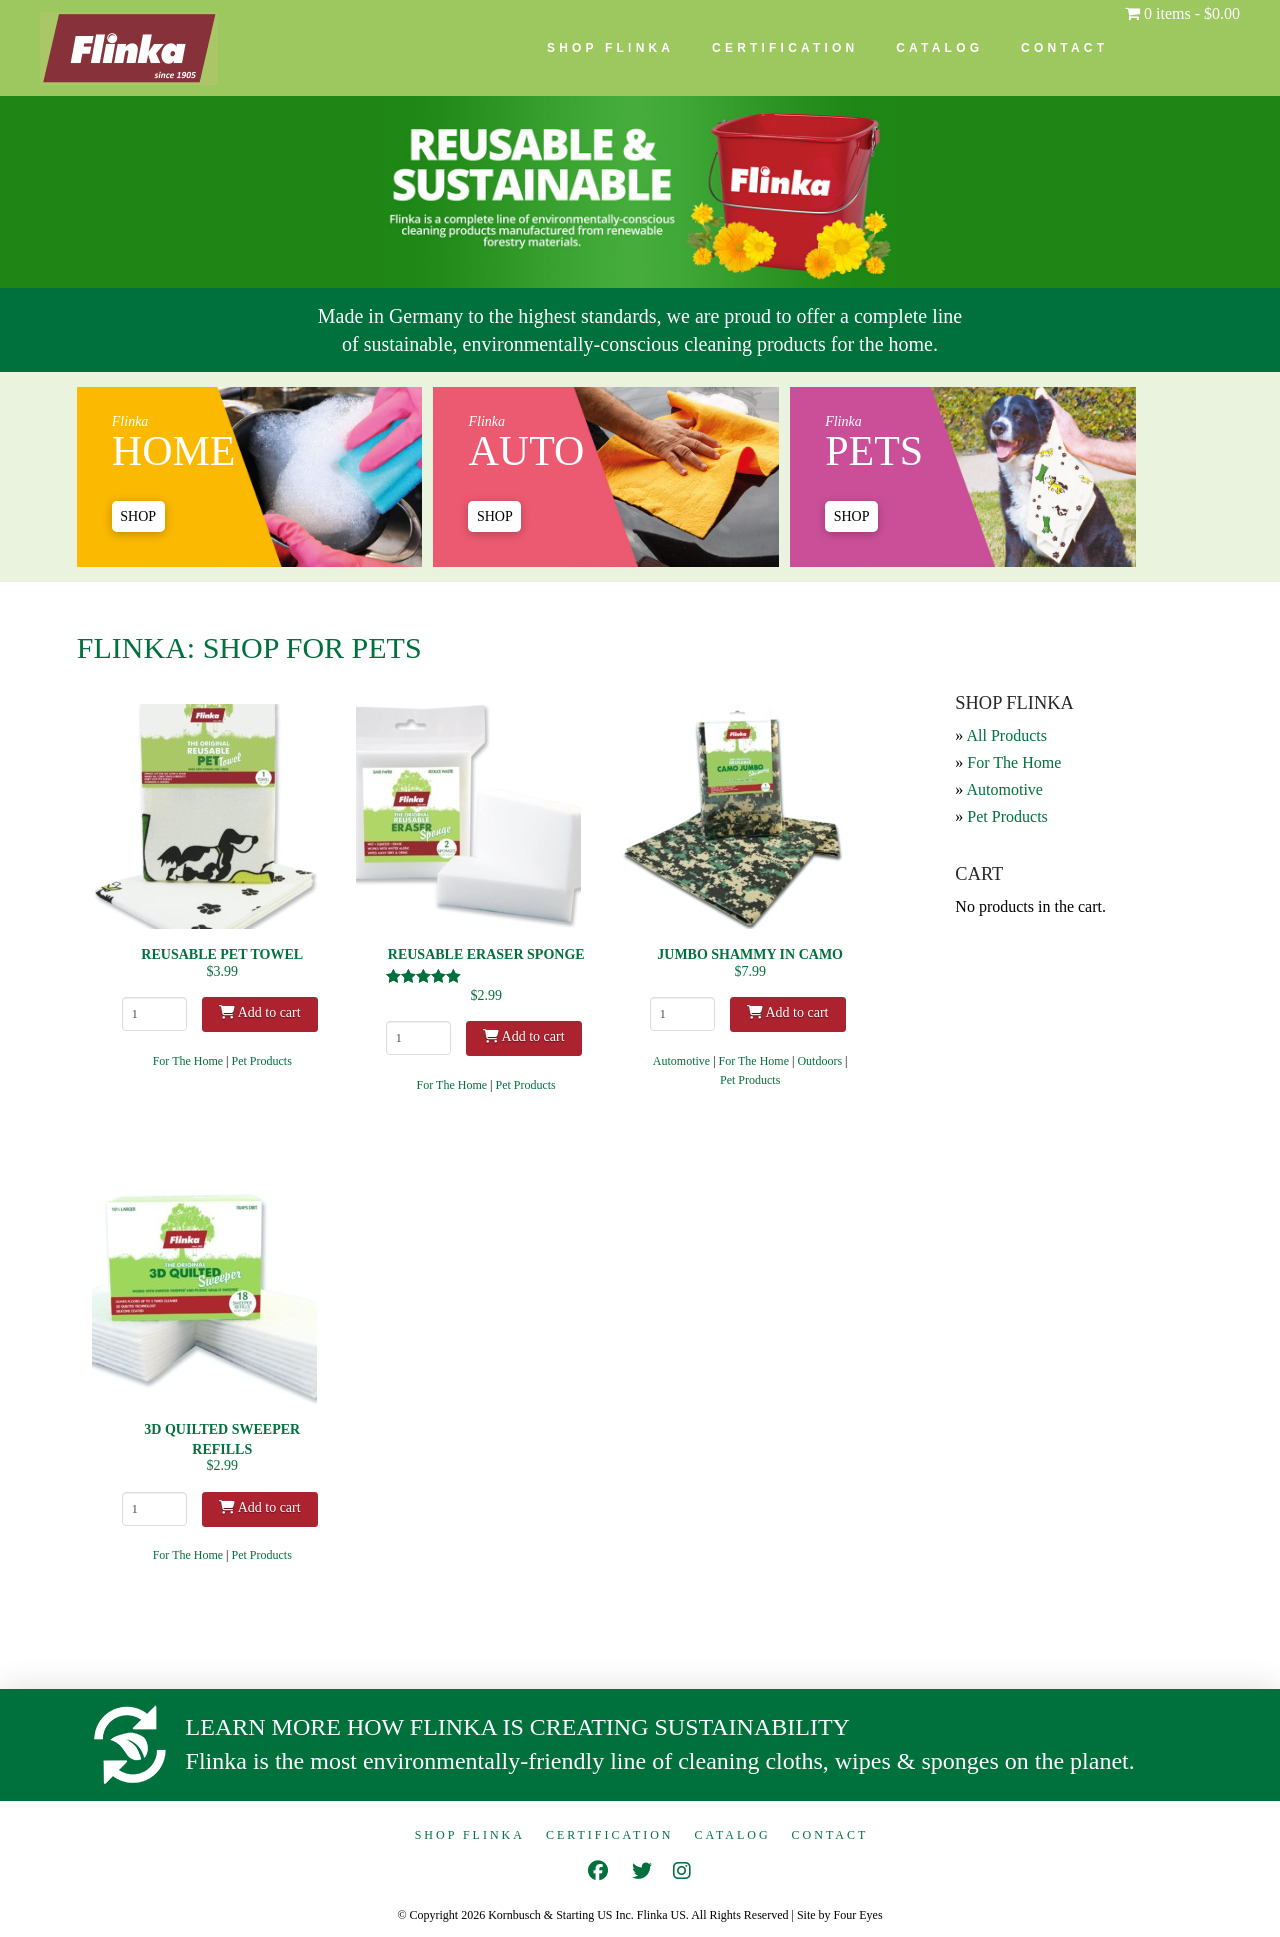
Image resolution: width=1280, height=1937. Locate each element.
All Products (1006, 735)
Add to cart (260, 1012)
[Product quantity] (154, 1014)
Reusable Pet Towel (222, 954)
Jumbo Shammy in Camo (750, 954)
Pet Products (262, 1061)
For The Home (188, 1061)
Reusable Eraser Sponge (486, 954)
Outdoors (819, 1061)
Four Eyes (858, 1915)
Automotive (681, 1061)
